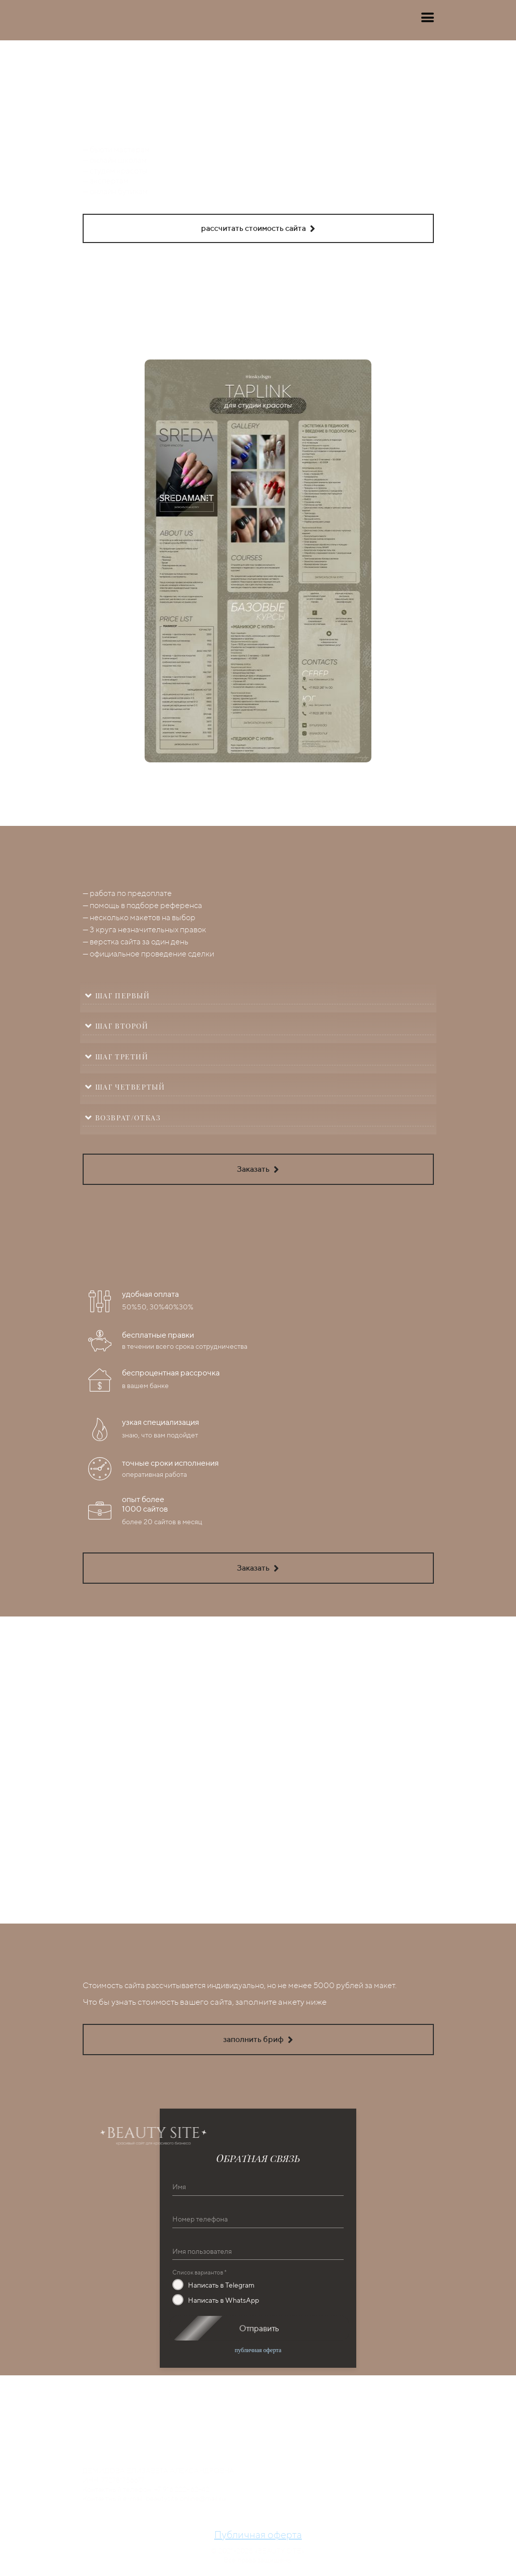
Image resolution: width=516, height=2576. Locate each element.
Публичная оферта (258, 2534)
